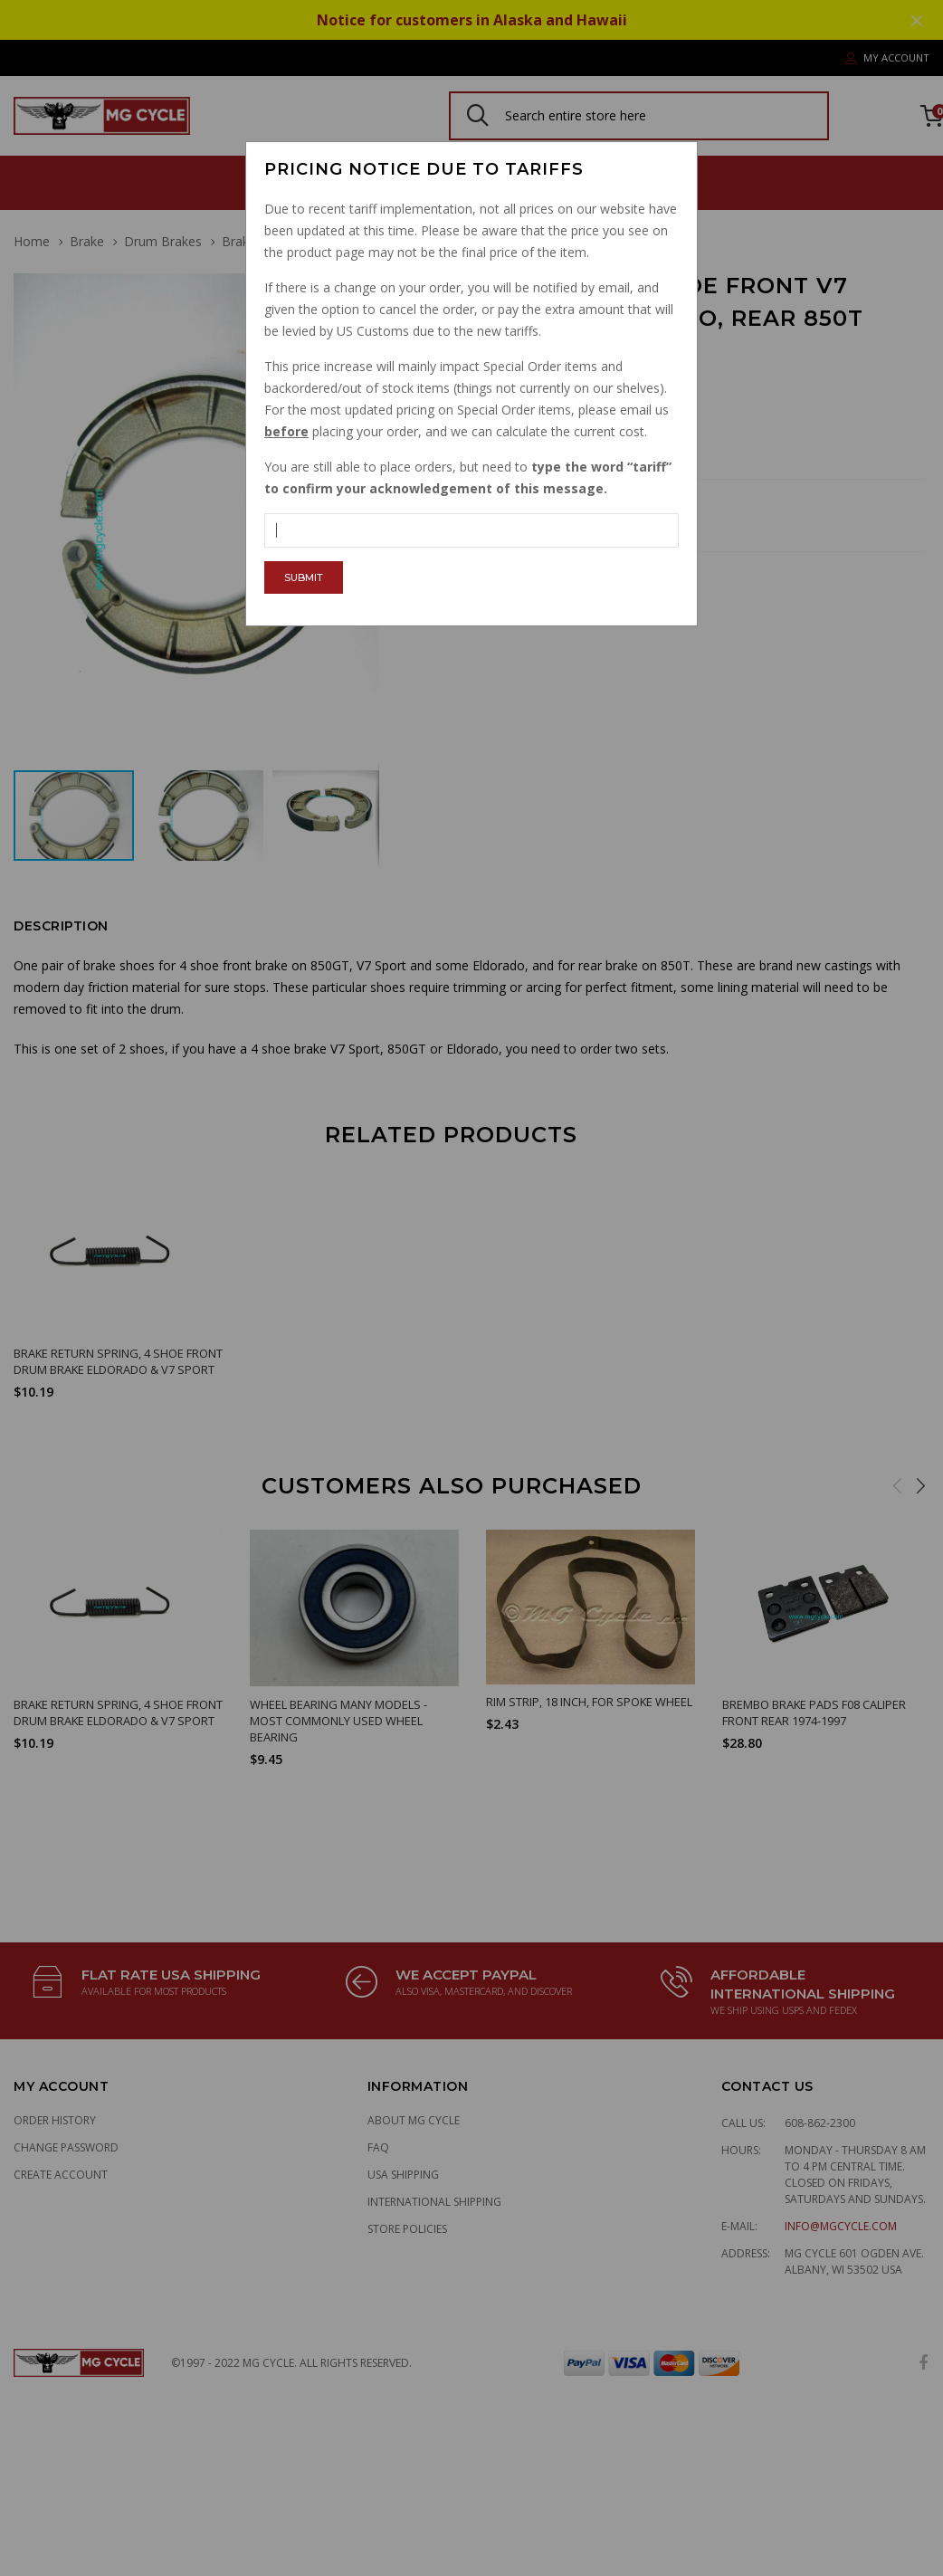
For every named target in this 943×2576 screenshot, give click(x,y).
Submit (303, 577)
